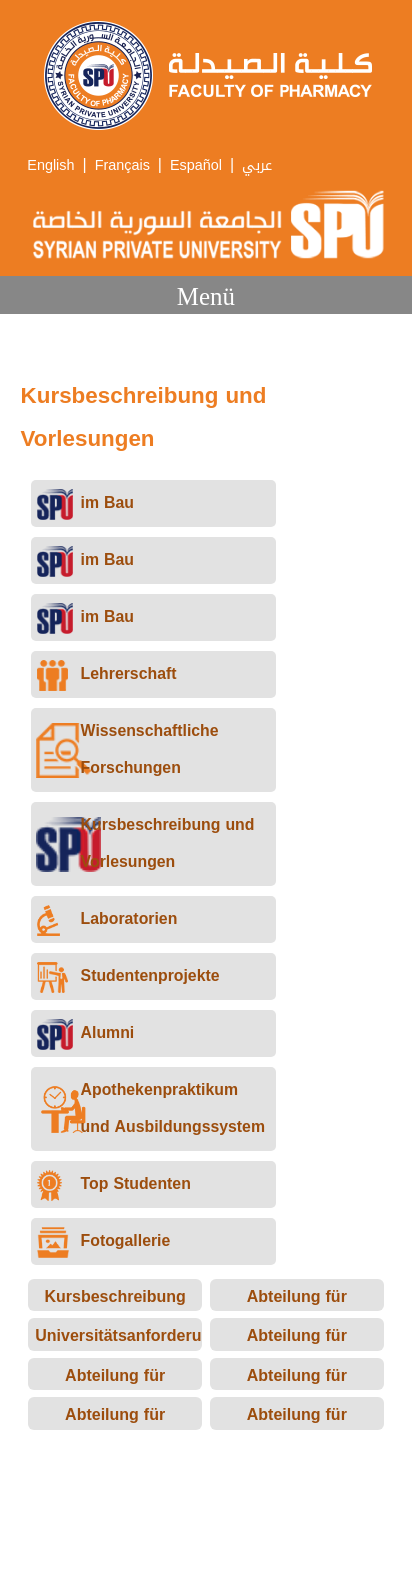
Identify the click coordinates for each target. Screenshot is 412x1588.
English (50, 165)
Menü (206, 296)
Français (122, 165)
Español (196, 165)
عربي (257, 165)
